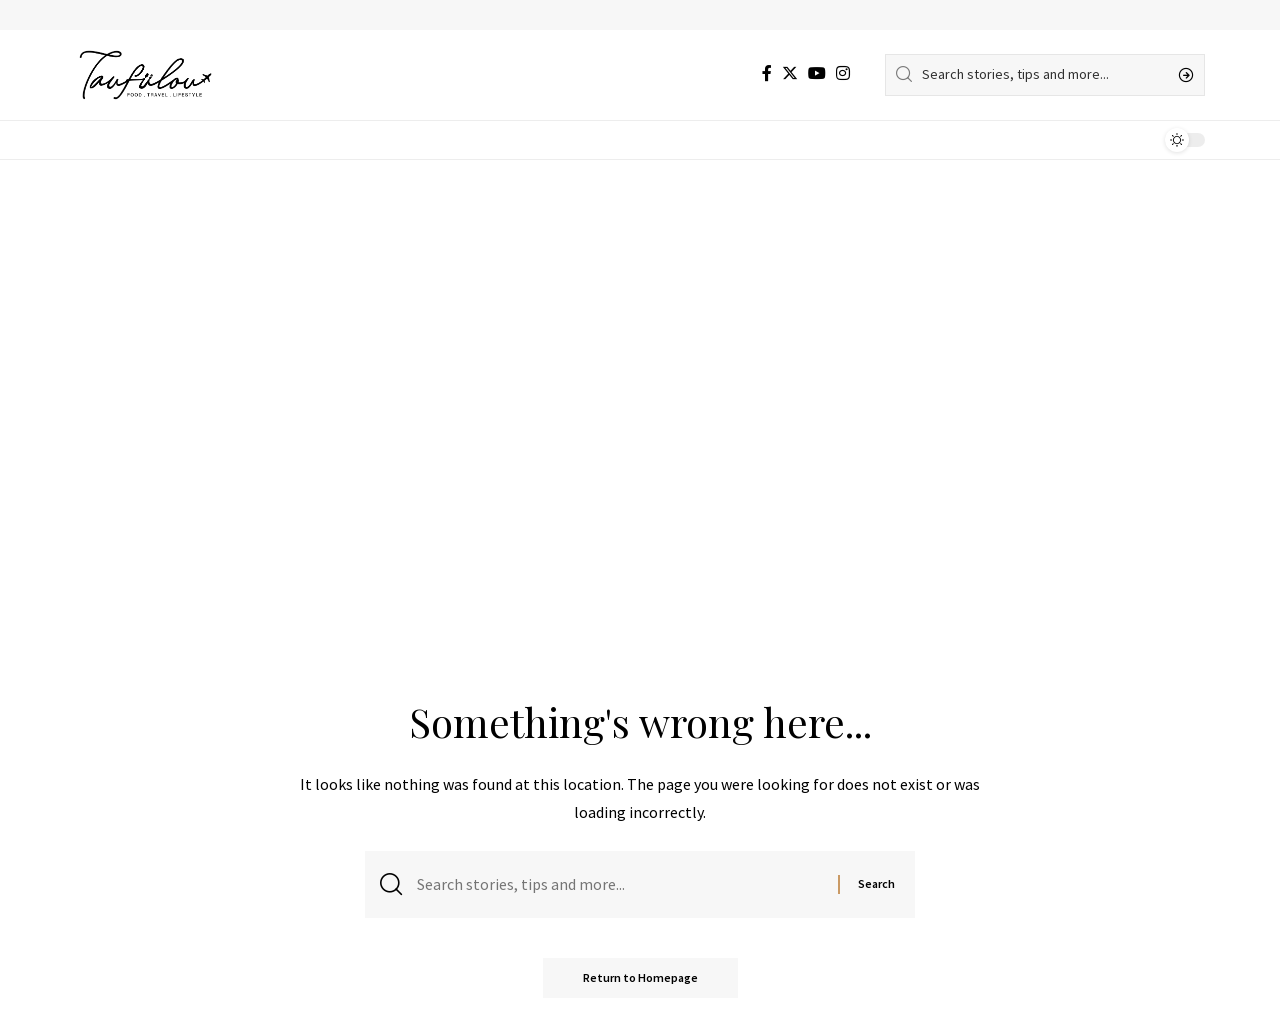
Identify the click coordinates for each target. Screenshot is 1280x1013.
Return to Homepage (640, 977)
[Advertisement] (640, 310)
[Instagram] (843, 73)
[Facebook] (767, 73)
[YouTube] (817, 73)
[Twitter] (790, 73)
